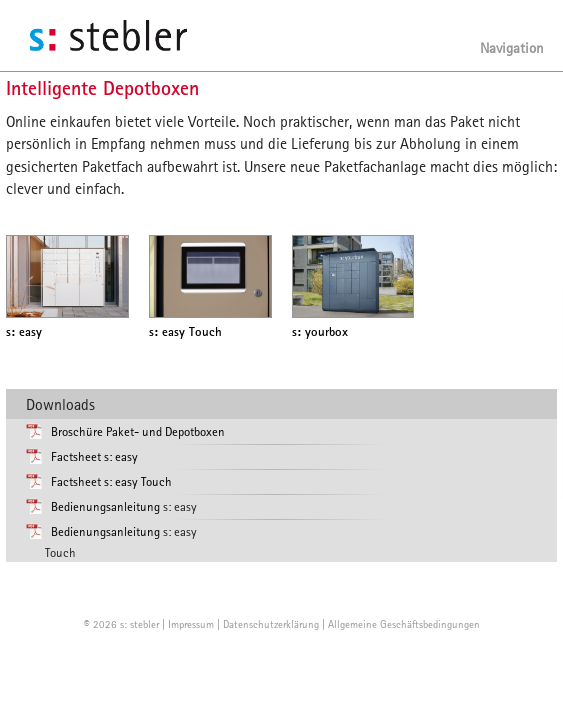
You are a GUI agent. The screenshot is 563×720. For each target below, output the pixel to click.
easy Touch (185, 331)
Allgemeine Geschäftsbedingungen (404, 623)
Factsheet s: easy (94, 456)
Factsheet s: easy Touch (111, 481)
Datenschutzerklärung (271, 623)
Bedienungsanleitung (105, 506)
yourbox (320, 331)
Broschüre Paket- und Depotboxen (138, 431)
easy (24, 331)
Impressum (191, 623)
